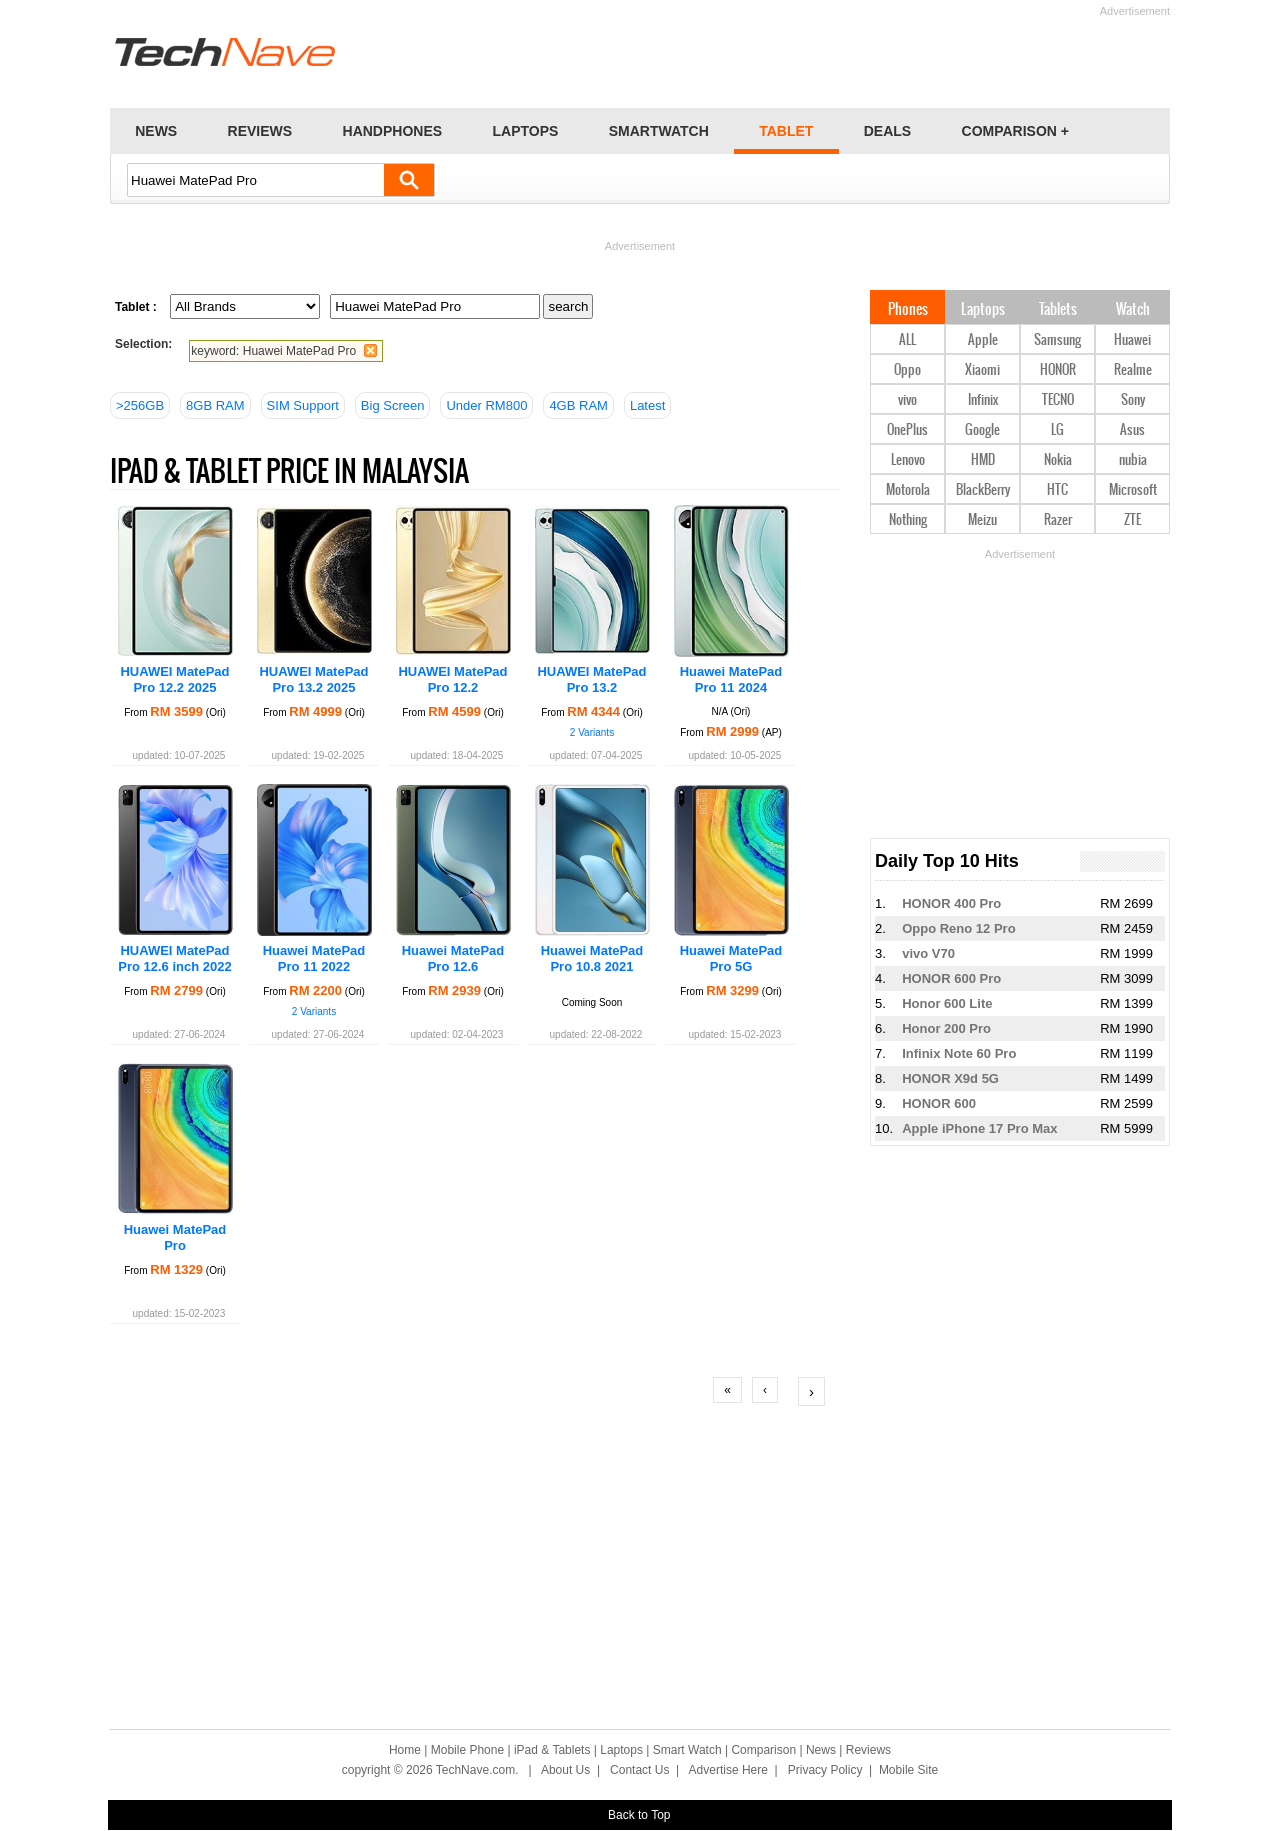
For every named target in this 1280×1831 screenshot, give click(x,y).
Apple (983, 340)
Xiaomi (982, 370)
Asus (1132, 430)
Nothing (908, 520)
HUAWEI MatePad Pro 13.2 (591, 679)
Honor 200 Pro (946, 1028)
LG (1057, 430)
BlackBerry (983, 490)
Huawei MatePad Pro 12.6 (453, 958)
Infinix (983, 400)
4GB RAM (578, 405)
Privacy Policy (825, 1770)
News (821, 1750)
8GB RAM (215, 405)
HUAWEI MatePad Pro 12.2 (452, 679)
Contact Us (639, 1770)
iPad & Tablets (552, 1750)
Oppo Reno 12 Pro (958, 928)
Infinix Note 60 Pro (959, 1053)
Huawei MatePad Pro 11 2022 (314, 958)
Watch (1133, 310)
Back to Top (639, 1815)
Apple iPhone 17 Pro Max (979, 1128)
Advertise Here (728, 1770)
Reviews (868, 1750)
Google (982, 430)
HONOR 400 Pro (951, 903)
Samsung (1057, 340)
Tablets (1058, 310)
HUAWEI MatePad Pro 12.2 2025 (174, 679)
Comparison (763, 1750)
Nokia (1058, 460)
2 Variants (592, 732)
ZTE (1132, 520)
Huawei (1132, 340)
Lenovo (908, 460)
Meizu (982, 520)
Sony (1133, 400)
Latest (647, 405)
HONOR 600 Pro (951, 978)
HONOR (1058, 370)
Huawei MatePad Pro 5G (731, 958)
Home (405, 1750)
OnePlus (907, 430)
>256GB (140, 405)
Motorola (908, 490)
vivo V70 (928, 953)
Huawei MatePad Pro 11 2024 (731, 679)
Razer (1058, 520)
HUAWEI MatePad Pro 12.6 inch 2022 (174, 958)
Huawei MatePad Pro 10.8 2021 (592, 958)
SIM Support (303, 405)
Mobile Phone (467, 1750)
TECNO (1058, 400)
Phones (908, 310)
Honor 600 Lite (947, 1003)
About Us (565, 1770)
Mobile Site (908, 1770)
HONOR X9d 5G (950, 1078)
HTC (1057, 490)
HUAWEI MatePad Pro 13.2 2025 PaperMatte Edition (314, 687)
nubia (1133, 460)
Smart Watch (687, 1750)
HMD (983, 460)
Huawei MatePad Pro (175, 1237)
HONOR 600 (939, 1103)
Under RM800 (486, 405)
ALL (907, 340)
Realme (1133, 370)
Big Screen (393, 405)
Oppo (907, 370)
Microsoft (1133, 490)
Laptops (983, 310)
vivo (907, 400)
